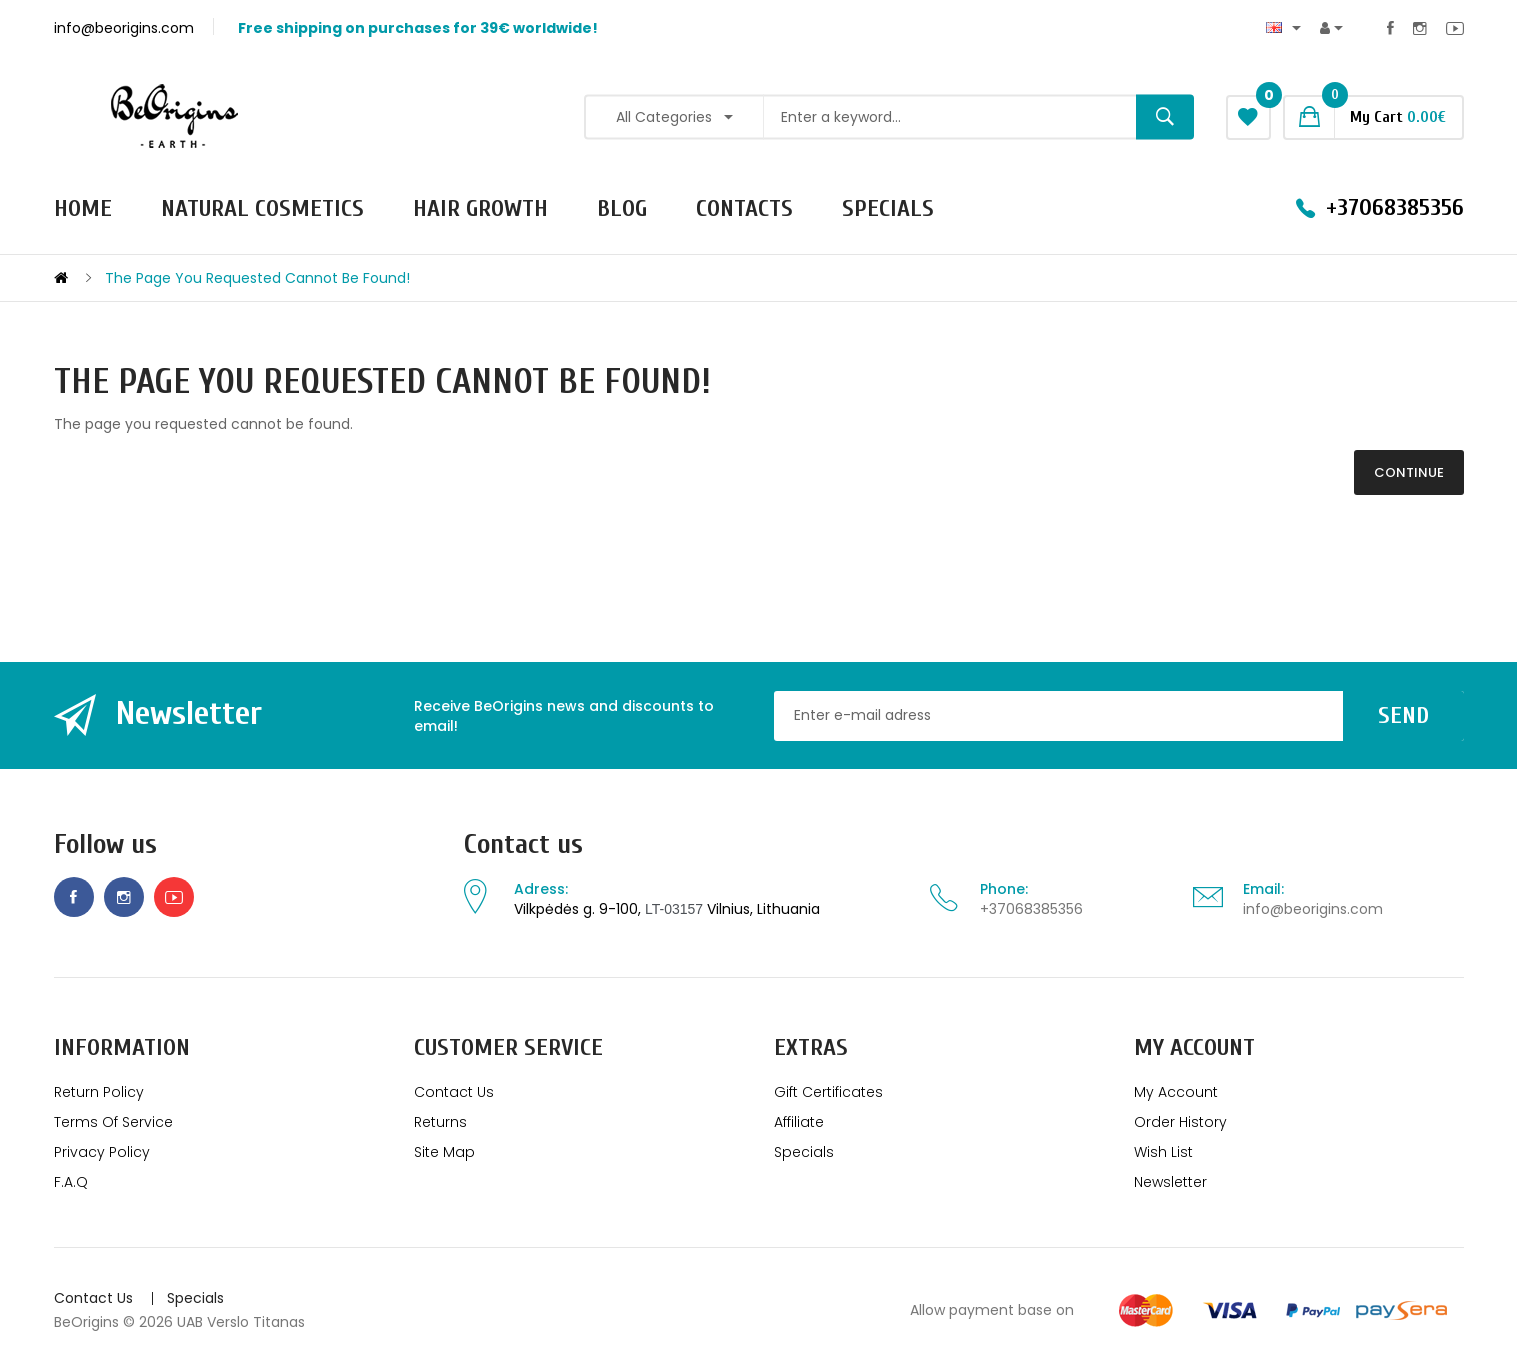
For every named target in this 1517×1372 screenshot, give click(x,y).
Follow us (105, 844)
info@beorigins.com (1313, 909)
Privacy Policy (102, 1152)
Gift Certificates (828, 1092)
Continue (1409, 472)
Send (1403, 715)
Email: (1263, 889)
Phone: (1004, 889)
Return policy (99, 1092)
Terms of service (113, 1122)
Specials (804, 1152)
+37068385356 (1031, 909)
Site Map (444, 1152)
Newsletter (1170, 1182)
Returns (440, 1122)
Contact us (523, 844)
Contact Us (454, 1092)
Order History (1180, 1122)
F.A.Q (71, 1182)
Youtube (1455, 28)
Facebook (1390, 28)
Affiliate (799, 1122)
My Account (1176, 1092)
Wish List (1163, 1152)
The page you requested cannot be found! (257, 278)
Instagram (1420, 28)
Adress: (541, 889)
